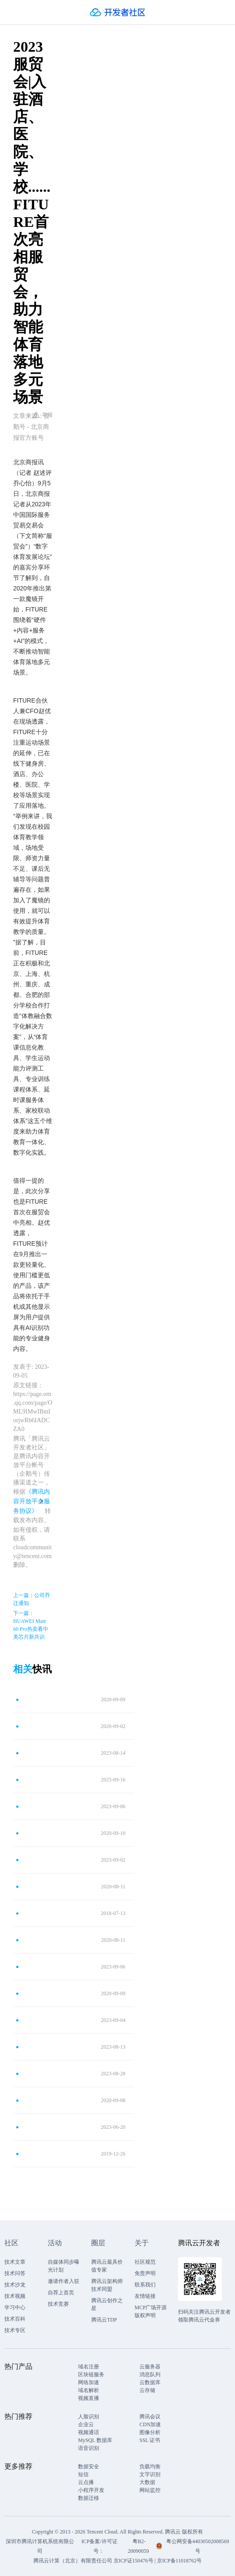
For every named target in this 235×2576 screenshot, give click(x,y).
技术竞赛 (58, 2304)
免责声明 (145, 2273)
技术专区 (14, 2330)
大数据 (147, 2482)
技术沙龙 (14, 2285)
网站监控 (149, 2490)
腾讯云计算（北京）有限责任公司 (72, 2561)
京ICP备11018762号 (179, 2561)
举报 (43, 414)
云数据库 (149, 2382)
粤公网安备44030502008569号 (197, 2546)
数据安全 (88, 2466)
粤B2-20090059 (139, 2546)
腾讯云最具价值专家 (107, 2266)
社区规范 (145, 2262)
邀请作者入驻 (63, 2281)
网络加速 (88, 2382)
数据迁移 (88, 2498)
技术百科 (14, 2319)
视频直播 (88, 2398)
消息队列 (149, 2374)
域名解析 (88, 2390)
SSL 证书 (149, 2440)
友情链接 (145, 2296)
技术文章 (14, 2262)
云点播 (86, 2482)
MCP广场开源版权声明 (151, 2311)
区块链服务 (91, 2374)
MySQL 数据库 (95, 2440)
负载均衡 (149, 2466)
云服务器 (149, 2367)
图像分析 (149, 2432)
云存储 (147, 2390)
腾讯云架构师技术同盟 (107, 2285)
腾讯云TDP (104, 2320)
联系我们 (145, 2285)
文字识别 (149, 2474)
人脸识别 (88, 2416)
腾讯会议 (149, 2416)
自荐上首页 (61, 2293)
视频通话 (88, 2432)
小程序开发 (91, 2490)
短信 (83, 2474)
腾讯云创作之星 (107, 2304)
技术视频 (14, 2296)
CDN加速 (150, 2424)
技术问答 (14, 2273)
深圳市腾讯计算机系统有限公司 (40, 2546)
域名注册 (88, 2367)
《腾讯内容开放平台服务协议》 (31, 1501)
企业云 (86, 2424)
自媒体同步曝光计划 (63, 2266)
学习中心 (14, 2307)
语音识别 (88, 2448)
